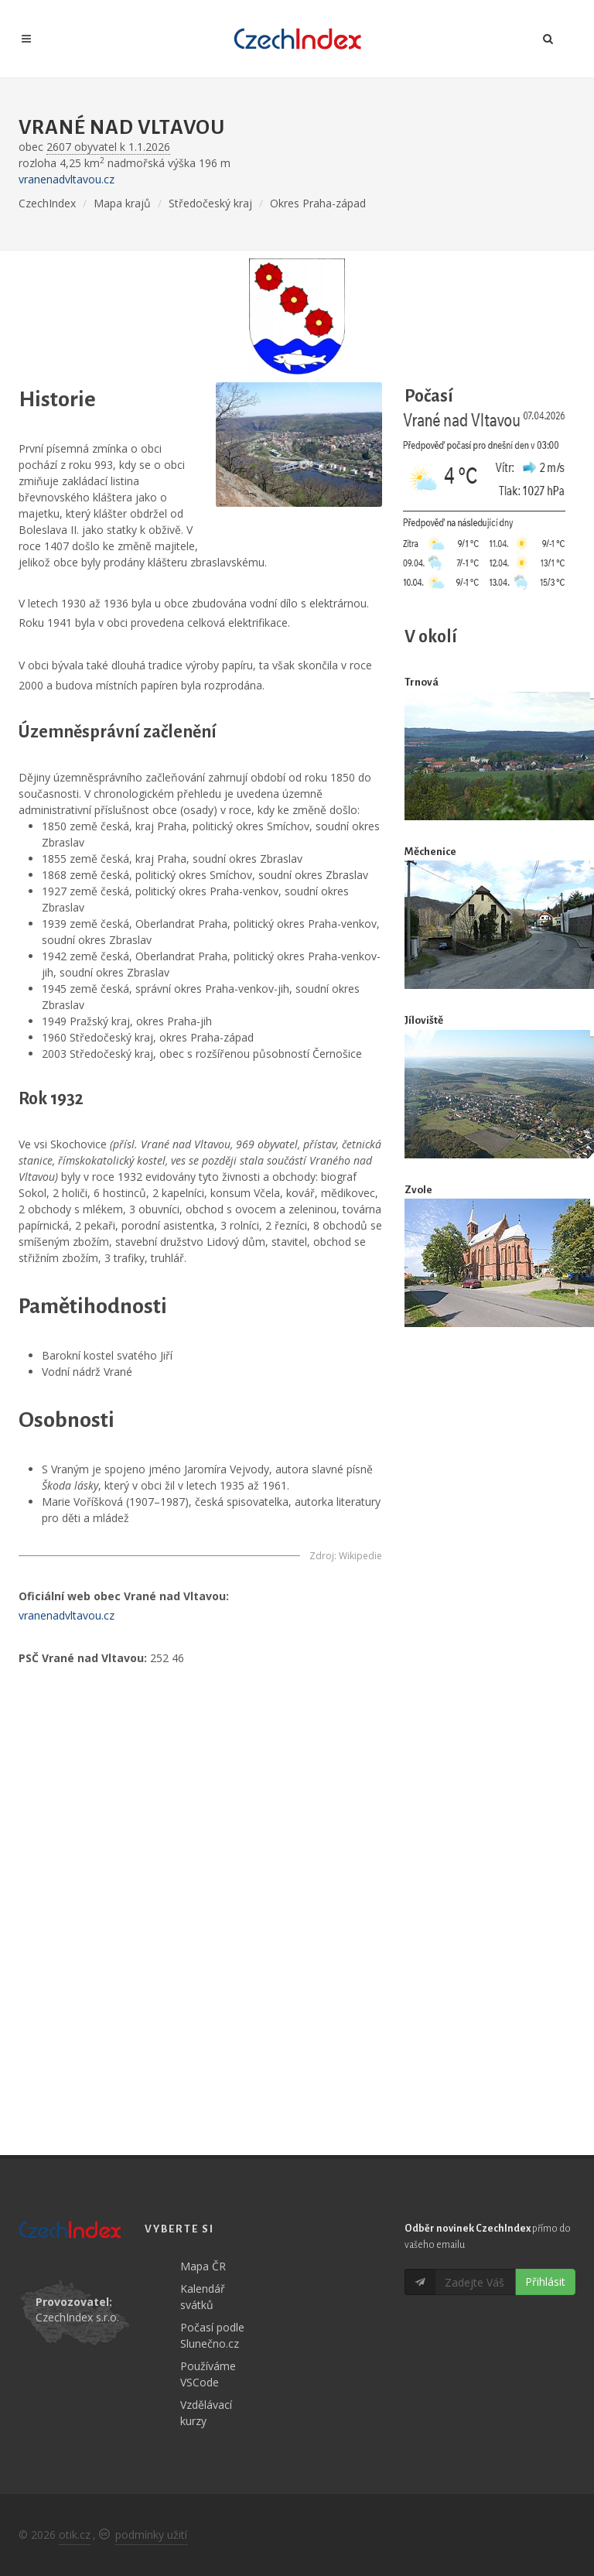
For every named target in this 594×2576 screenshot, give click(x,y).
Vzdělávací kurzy (206, 2412)
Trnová (422, 682)
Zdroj (321, 1555)
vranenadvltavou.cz (66, 179)
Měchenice (430, 851)
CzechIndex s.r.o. (77, 2317)
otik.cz (74, 2534)
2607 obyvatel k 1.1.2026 (108, 146)
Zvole (418, 1190)
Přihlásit (545, 2281)
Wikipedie (360, 1555)
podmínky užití (151, 2534)
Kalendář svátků (202, 2296)
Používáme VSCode (208, 2374)
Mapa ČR (203, 2266)
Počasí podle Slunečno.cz (212, 2335)
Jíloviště (424, 1020)
